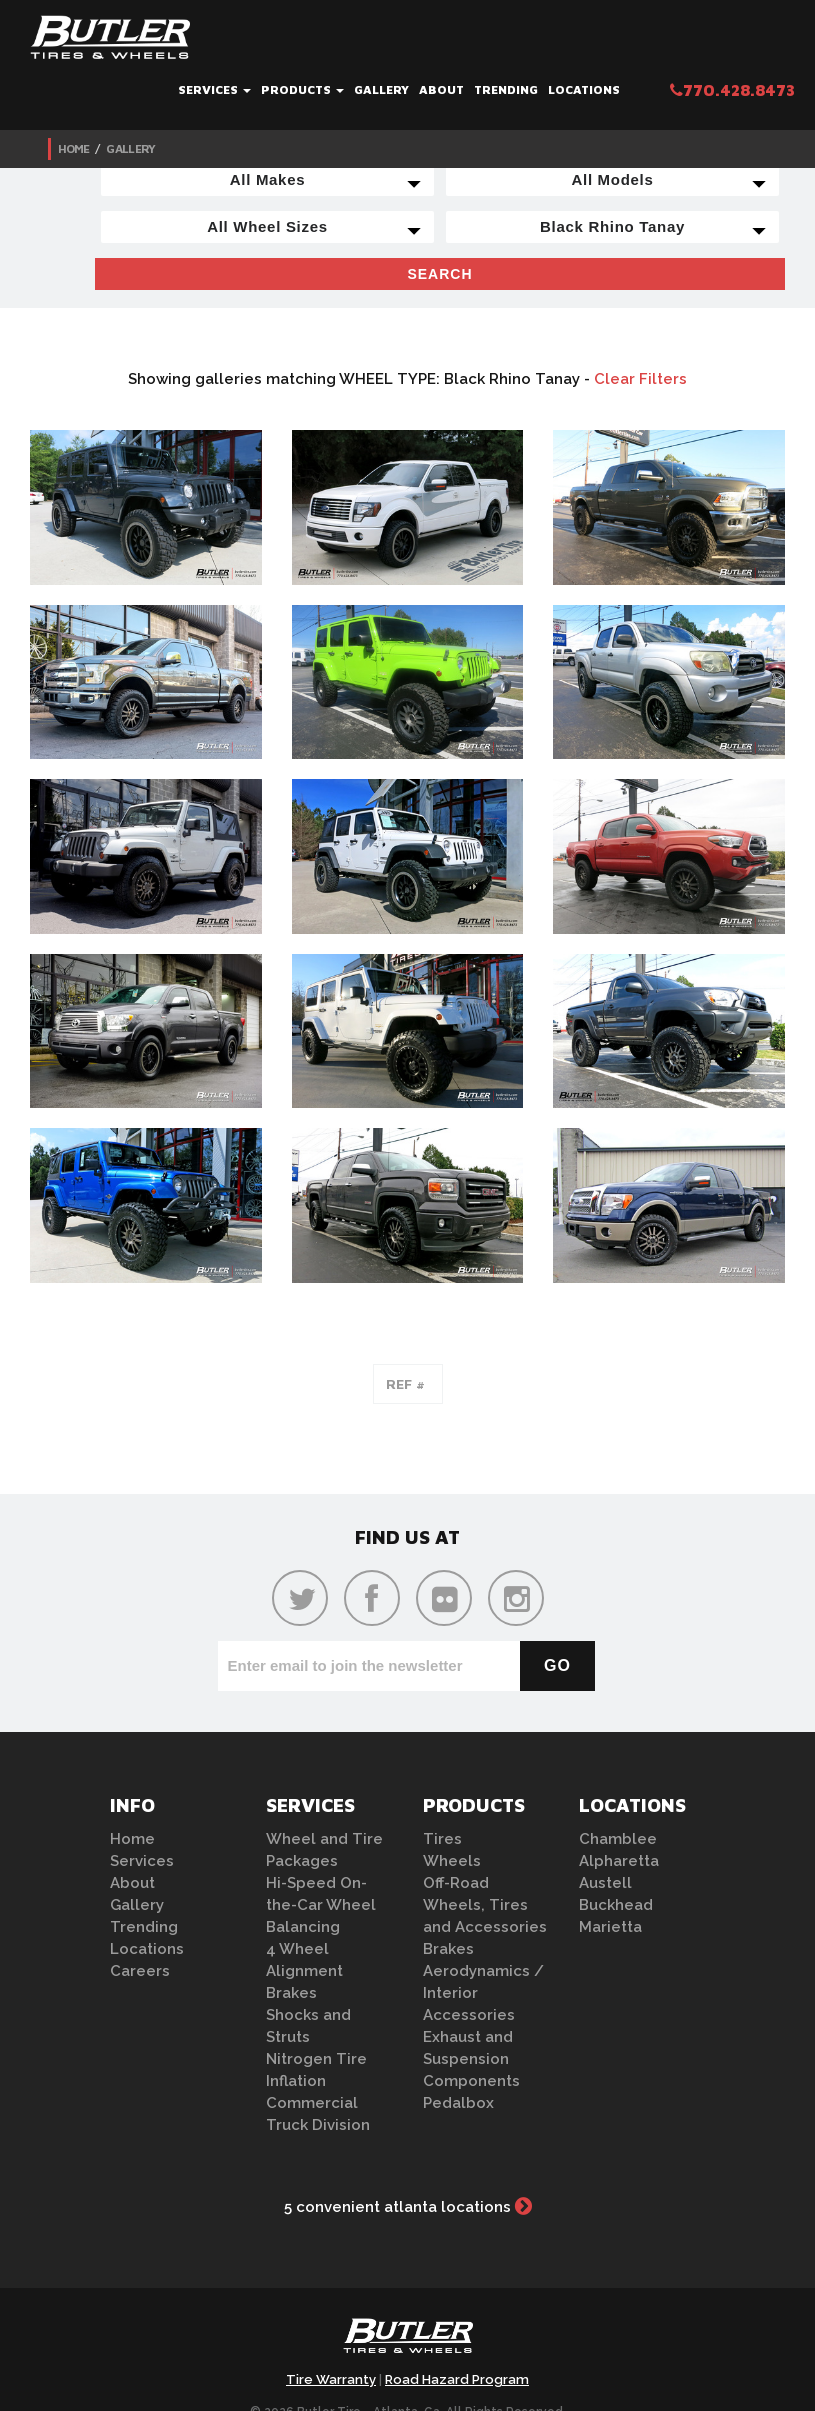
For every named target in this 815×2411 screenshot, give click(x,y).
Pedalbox (458, 2103)
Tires (442, 1839)
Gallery (381, 89)
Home (74, 148)
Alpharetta (619, 1861)
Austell (605, 1883)
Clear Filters (640, 379)
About (441, 89)
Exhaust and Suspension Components (471, 2059)
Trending (506, 89)
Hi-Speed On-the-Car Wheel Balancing (321, 1905)
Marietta (610, 1927)
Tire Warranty (331, 2379)
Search (439, 274)
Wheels (452, 1861)
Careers (140, 1971)
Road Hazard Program (457, 2379)
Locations (584, 89)
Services (214, 89)
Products (302, 89)
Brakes (291, 1993)
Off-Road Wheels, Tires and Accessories (485, 1905)
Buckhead (616, 1905)
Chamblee (618, 1839)
